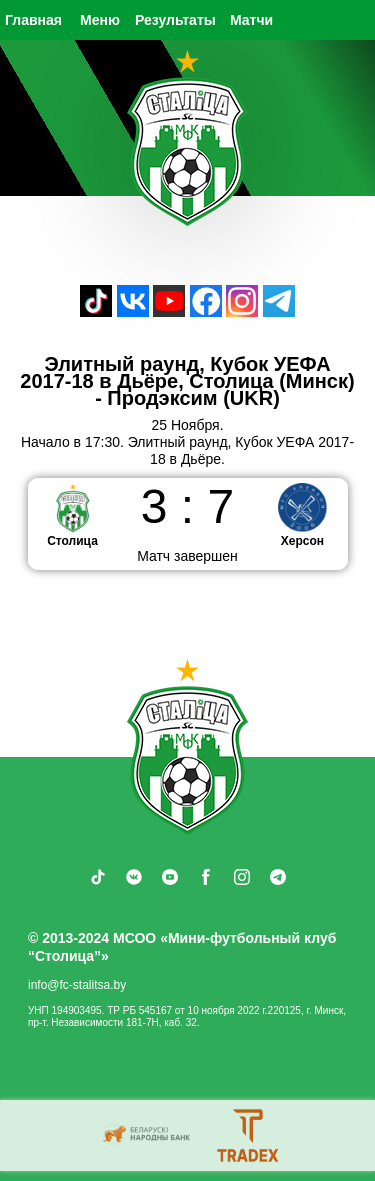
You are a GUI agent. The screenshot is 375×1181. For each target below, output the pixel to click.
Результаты (175, 20)
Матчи (251, 20)
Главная (33, 20)
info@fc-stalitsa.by (77, 985)
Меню (100, 20)
